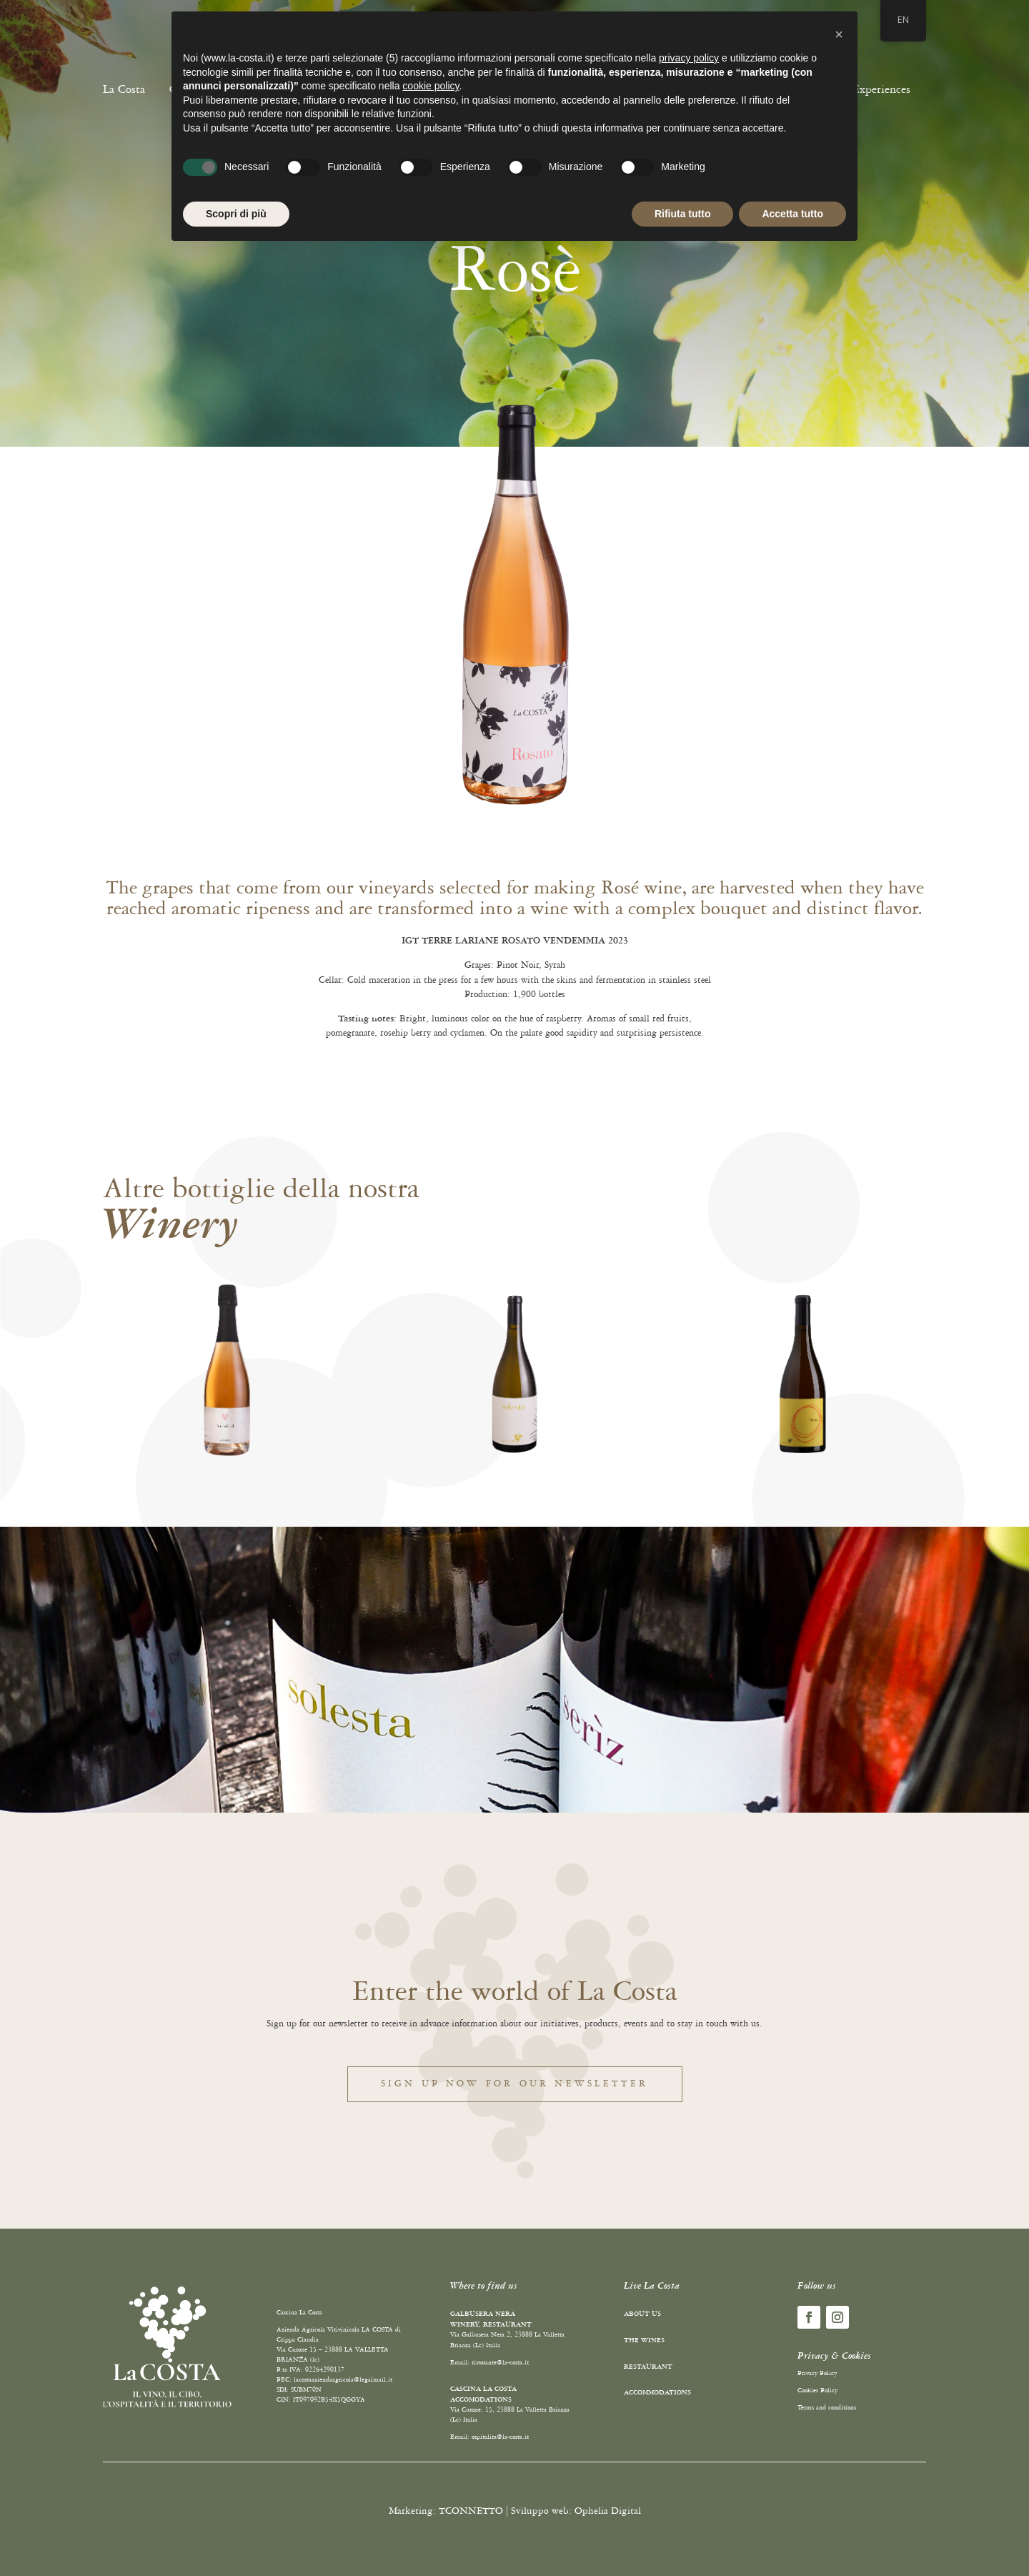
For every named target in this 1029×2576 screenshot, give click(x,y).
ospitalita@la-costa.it (500, 2437)
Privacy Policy (817, 2373)
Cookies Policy (817, 2390)
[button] (838, 34)
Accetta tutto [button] (792, 213)
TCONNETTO (471, 2511)
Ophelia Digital (608, 2511)
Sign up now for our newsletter (515, 2083)
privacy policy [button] (689, 58)
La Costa (124, 89)
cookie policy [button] (430, 85)
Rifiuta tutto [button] (683, 213)
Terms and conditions (826, 2408)
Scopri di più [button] (236, 213)
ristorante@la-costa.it (500, 2363)
